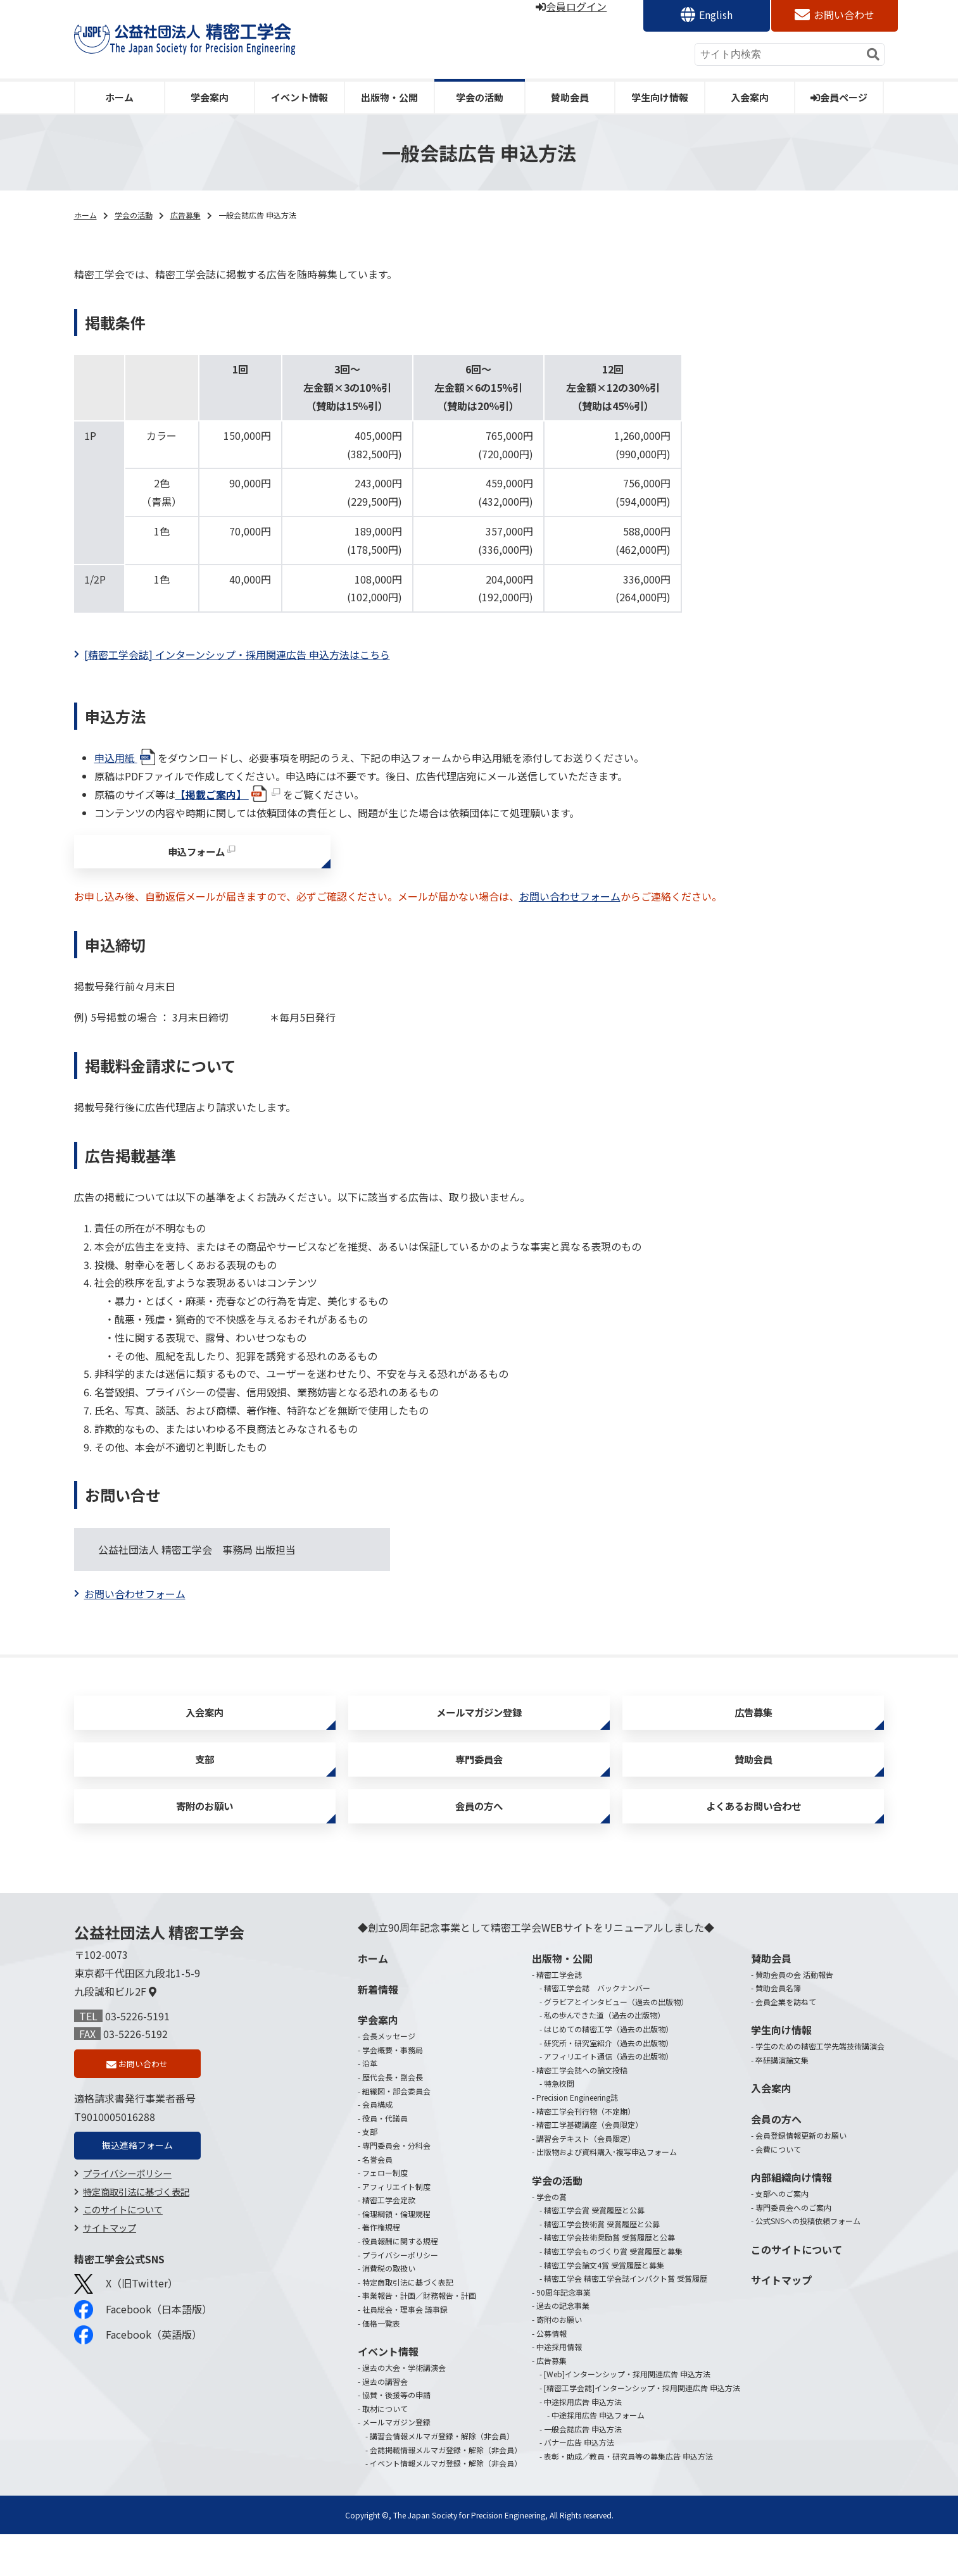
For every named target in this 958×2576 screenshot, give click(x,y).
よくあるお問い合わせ (753, 1843)
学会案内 (210, 97)
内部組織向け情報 (791, 2219)
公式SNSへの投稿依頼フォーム (807, 2262)
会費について (778, 2190)
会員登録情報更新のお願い (801, 2177)
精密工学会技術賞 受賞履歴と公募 (602, 2265)
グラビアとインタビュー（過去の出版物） (616, 2043)
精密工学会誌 (559, 2016)
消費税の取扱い (388, 2309)
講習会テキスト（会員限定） (585, 2180)
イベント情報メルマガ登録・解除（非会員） (446, 2504)
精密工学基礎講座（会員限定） (589, 2166)
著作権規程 (381, 2268)
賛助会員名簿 (778, 2029)
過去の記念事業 (562, 2347)
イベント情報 (299, 97)
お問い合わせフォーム (570, 907)
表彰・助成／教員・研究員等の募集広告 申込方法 (628, 2497)
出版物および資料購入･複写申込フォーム (606, 2193)
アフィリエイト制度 (396, 2228)
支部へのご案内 (782, 2235)
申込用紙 (126, 757)
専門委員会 (478, 1786)
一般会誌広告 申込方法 (583, 2470)
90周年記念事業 (563, 2334)
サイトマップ (109, 2277)
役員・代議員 (385, 2159)
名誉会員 (377, 2201)
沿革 (369, 2104)
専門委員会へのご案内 (793, 2249)
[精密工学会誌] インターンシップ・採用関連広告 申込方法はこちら (237, 654)
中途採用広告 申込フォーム (598, 2456)
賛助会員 (570, 97)
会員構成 (377, 2146)
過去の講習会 (385, 2423)
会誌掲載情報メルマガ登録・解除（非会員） (446, 2491)
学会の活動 (479, 97)
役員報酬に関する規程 (400, 2282)
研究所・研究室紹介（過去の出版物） (608, 2084)
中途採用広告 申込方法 (583, 2443)
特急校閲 (559, 2125)
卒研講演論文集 (782, 2101)
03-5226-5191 (137, 2057)
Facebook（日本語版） (143, 2358)
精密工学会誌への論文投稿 (581, 2111)
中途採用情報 (559, 2388)
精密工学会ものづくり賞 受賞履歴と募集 (613, 2292)
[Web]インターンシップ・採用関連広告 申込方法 (627, 2415)
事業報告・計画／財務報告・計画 (419, 2337)
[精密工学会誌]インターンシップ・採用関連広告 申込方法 (642, 2429)
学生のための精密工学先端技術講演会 (820, 2087)
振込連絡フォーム (137, 2192)
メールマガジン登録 (478, 1728)
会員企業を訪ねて (785, 2043)
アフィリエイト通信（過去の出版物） (608, 2097)
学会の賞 (551, 2238)
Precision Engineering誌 (577, 2139)
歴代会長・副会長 (392, 2118)
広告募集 (185, 214)
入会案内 (750, 97)
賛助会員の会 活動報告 (794, 2016)
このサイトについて (123, 2258)
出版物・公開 (389, 97)
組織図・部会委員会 (396, 2132)
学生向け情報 (659, 97)
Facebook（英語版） (138, 2384)
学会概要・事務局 (392, 2091)
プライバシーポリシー (127, 2222)
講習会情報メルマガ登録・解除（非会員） (442, 2477)
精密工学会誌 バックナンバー (597, 2029)
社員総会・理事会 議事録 (405, 2351)
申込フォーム (196, 857)
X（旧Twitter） (126, 2333)
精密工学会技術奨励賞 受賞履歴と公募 (609, 2278)
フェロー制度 (385, 2214)
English (716, 14)
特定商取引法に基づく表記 (136, 2240)
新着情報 (378, 2031)
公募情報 (551, 2375)
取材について (385, 2450)
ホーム (119, 97)
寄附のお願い (204, 1843)
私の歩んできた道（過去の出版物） (604, 2056)
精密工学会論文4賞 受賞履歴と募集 (604, 2306)
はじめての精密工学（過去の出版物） (608, 2070)
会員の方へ (478, 1843)
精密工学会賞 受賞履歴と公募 (594, 2251)
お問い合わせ (844, 14)
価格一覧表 (381, 2365)
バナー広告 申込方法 (579, 2484)
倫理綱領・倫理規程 (396, 2255)
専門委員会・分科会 (396, 2187)
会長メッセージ (388, 2077)
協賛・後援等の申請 (396, 2436)
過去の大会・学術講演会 (404, 2409)
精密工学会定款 (388, 2241)
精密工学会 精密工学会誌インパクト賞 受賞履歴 (625, 2320)
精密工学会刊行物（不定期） (585, 2153)
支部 (204, 1786)
